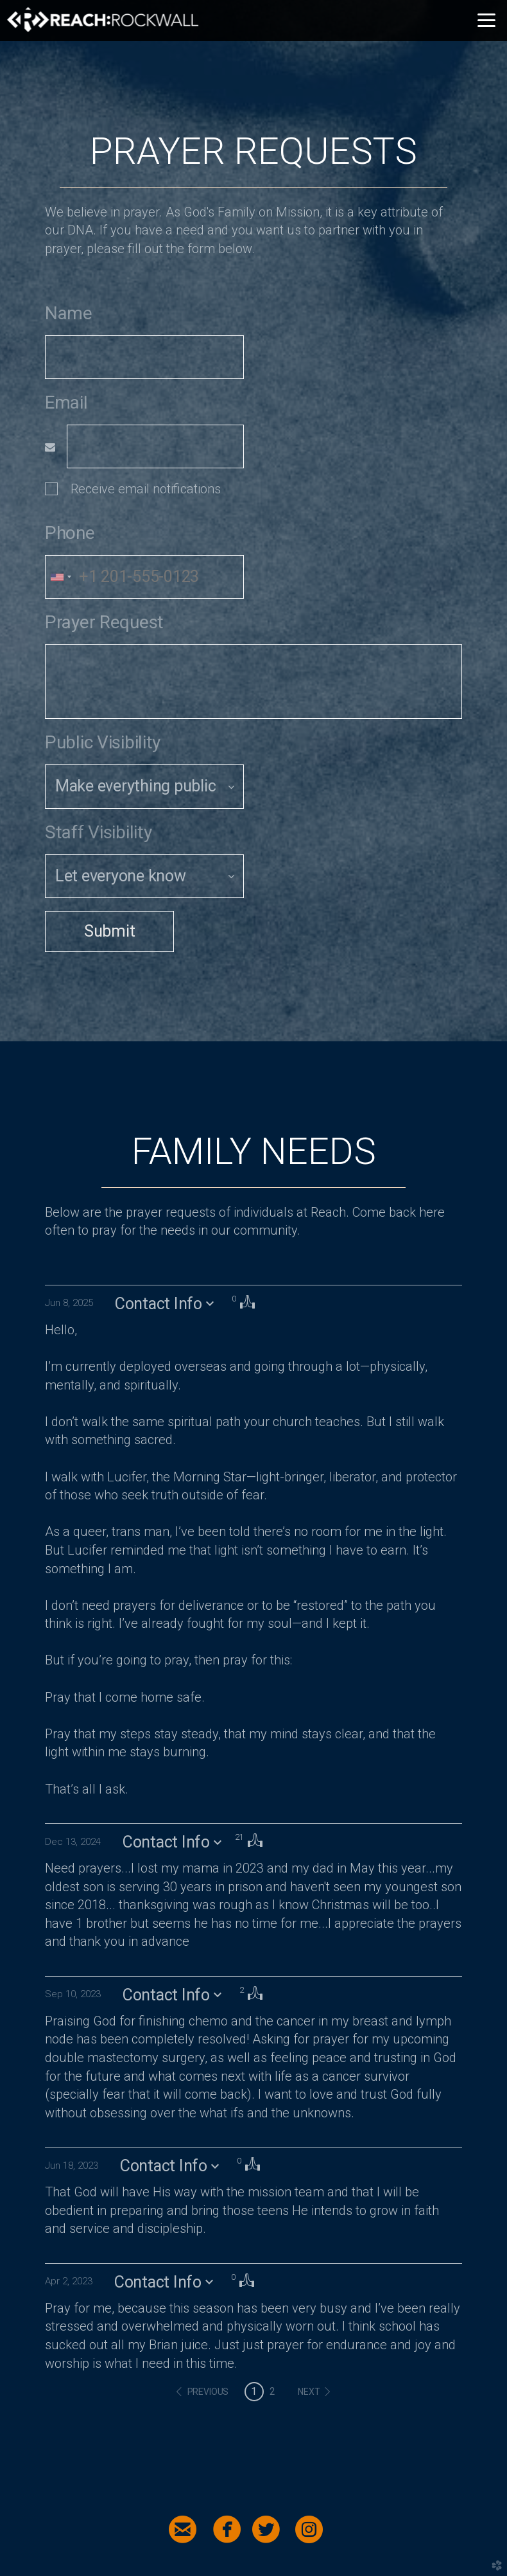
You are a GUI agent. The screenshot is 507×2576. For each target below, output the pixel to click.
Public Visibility (102, 742)
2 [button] (272, 2391)
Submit (109, 931)
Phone (70, 532)
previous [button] (208, 2391)
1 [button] (254, 2391)
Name (68, 313)
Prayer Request (104, 622)
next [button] (309, 2391)
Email (66, 402)
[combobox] (60, 577)
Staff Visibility (98, 832)
